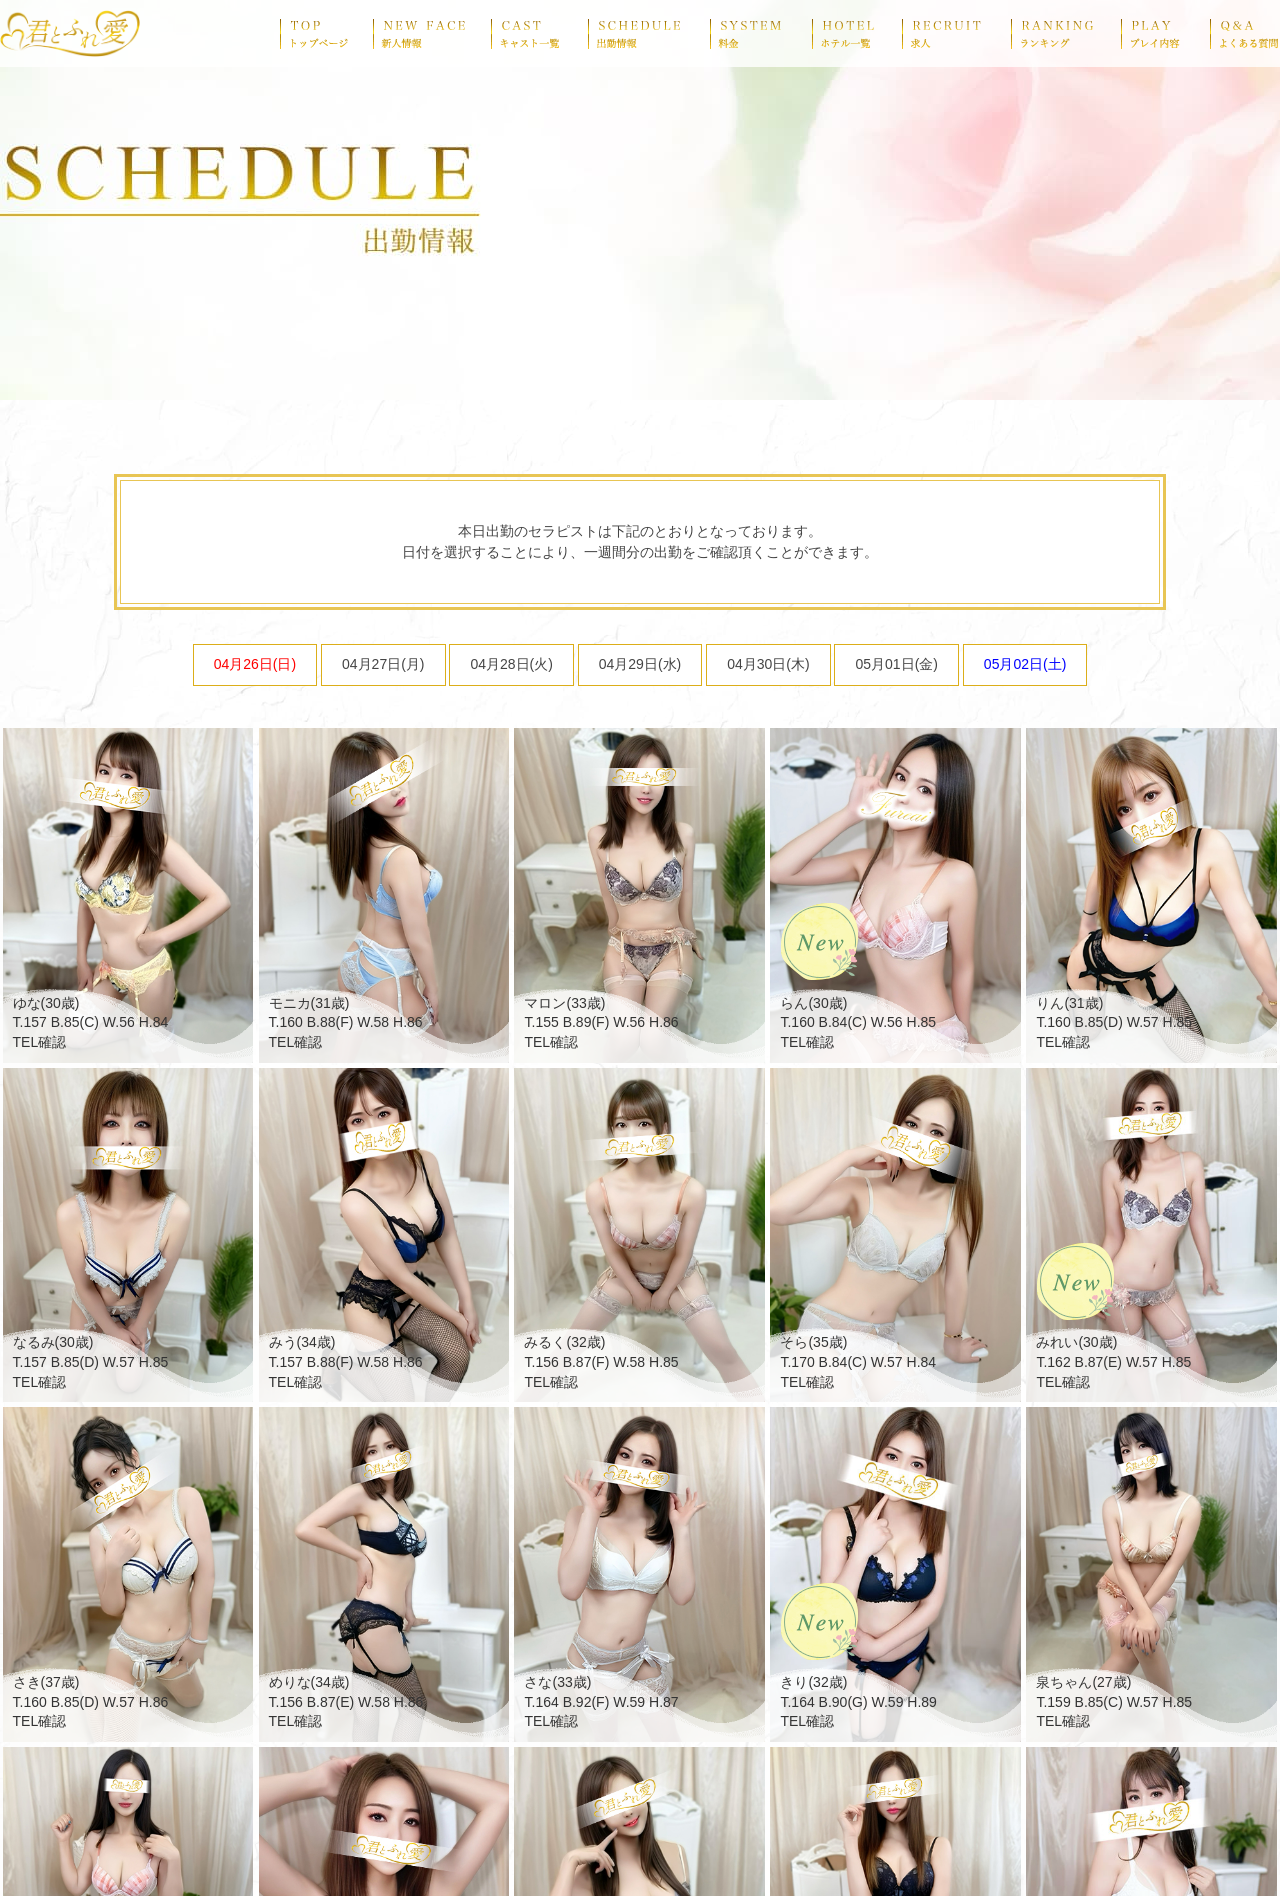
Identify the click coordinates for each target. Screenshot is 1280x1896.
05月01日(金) (896, 664)
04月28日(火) (511, 664)
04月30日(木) (768, 664)
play (1165, 34)
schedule (649, 34)
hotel (857, 34)
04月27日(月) (383, 664)
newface (432, 34)
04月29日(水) (640, 664)
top (326, 34)
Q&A (1245, 34)
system (761, 34)
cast (539, 34)
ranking (1066, 34)
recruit (956, 34)
